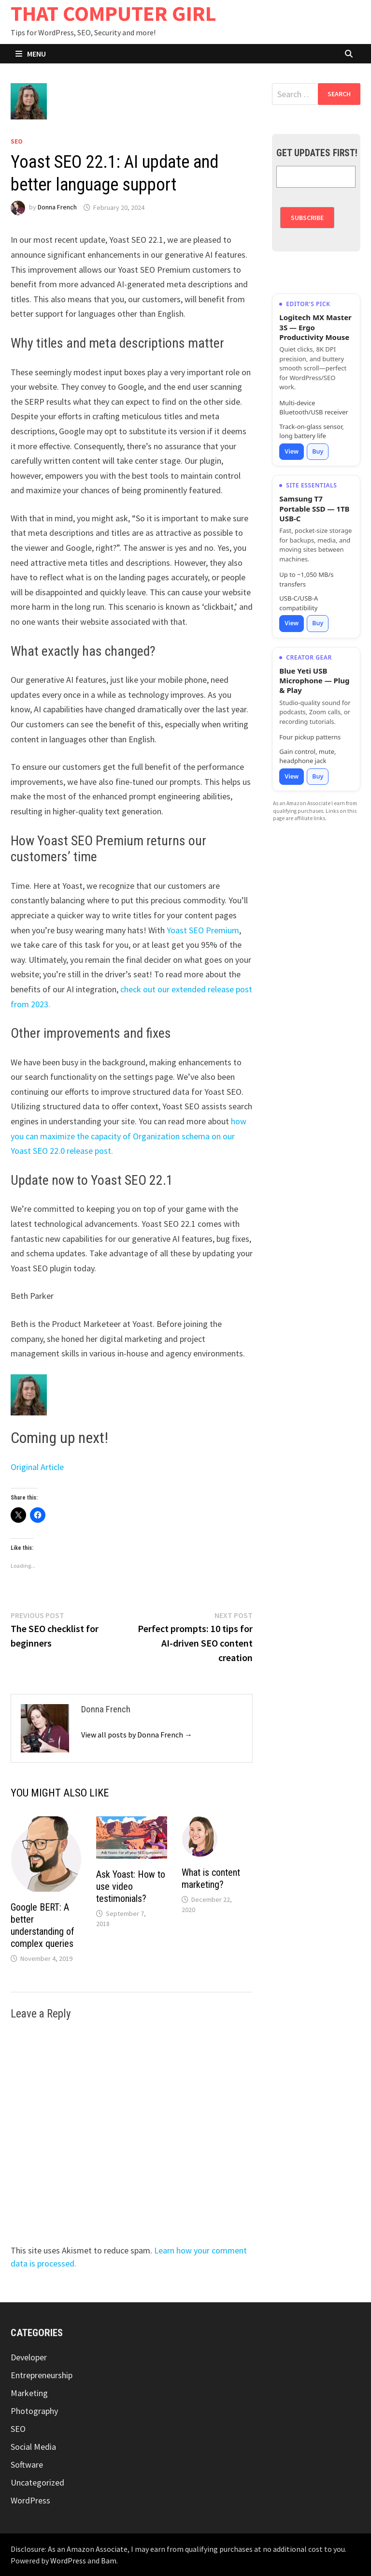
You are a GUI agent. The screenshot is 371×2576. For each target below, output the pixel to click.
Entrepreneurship (41, 2375)
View (292, 451)
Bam (108, 2560)
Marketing (29, 2393)
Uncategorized (37, 2482)
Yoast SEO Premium (203, 930)
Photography (34, 2410)
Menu (30, 54)
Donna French (57, 207)
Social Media (33, 2446)
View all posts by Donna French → (136, 1734)
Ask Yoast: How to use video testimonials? (130, 1886)
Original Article (37, 1466)
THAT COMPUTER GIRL (113, 13)
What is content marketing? (211, 1878)
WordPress (30, 2500)
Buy (317, 451)
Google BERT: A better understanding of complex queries (42, 1925)
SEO (17, 141)
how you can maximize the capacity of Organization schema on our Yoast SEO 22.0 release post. (128, 1136)
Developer (29, 2357)
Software (27, 2464)
